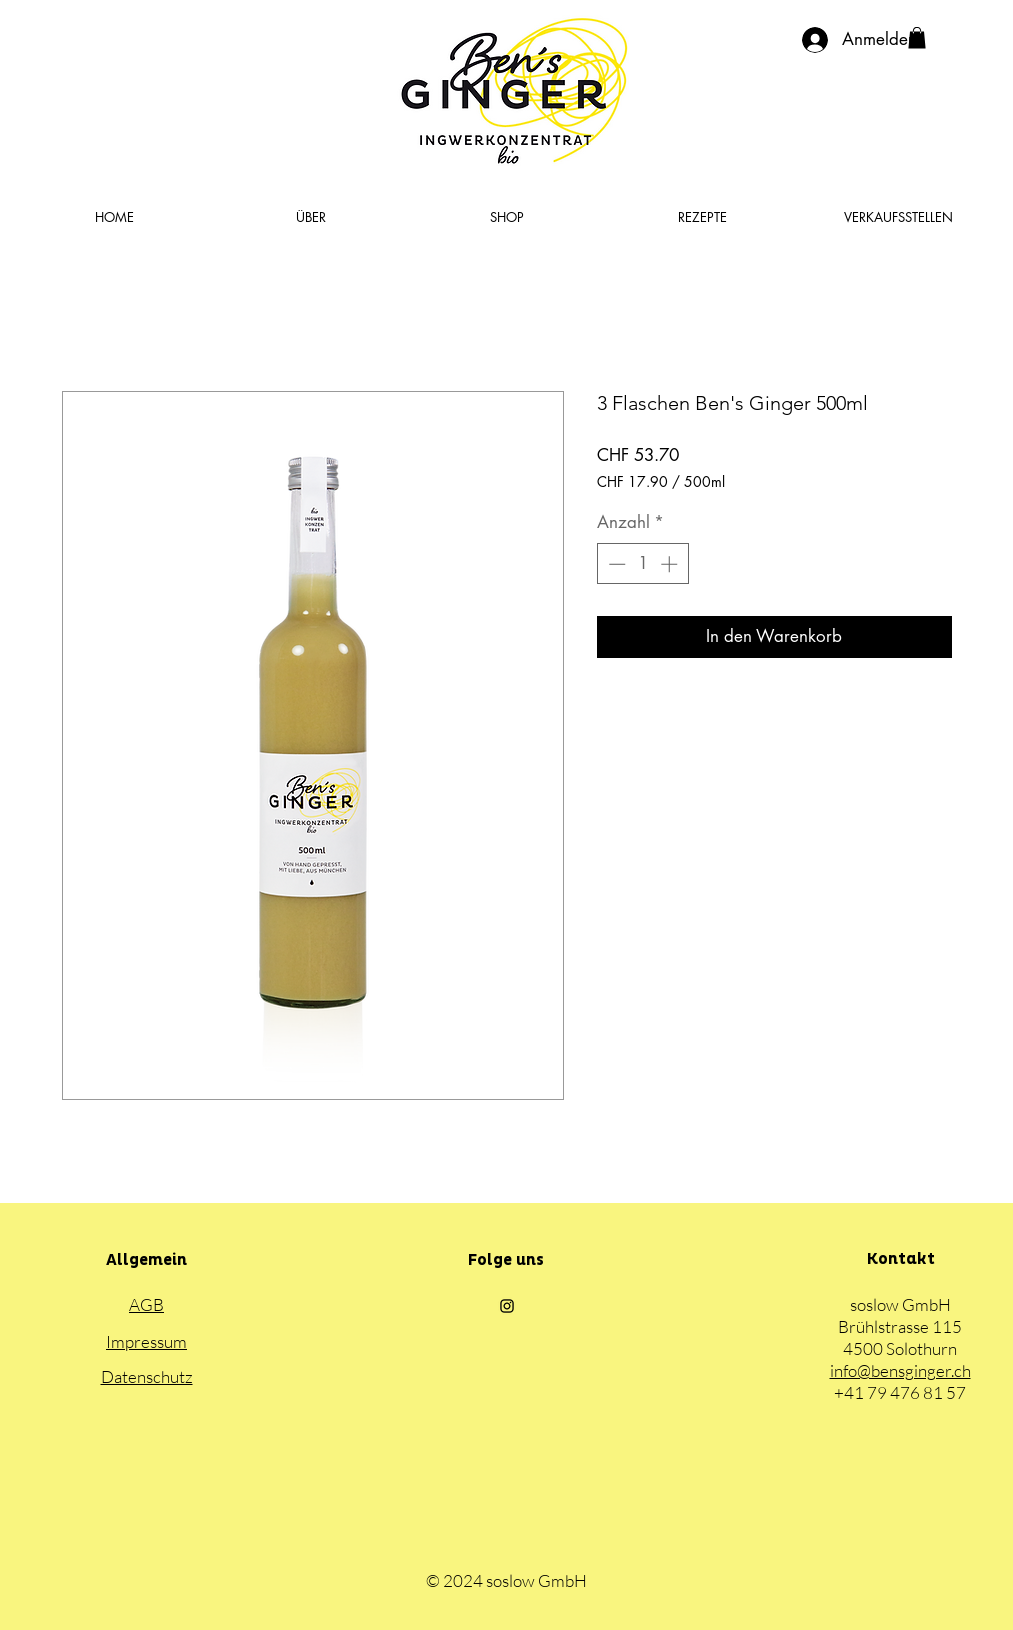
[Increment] (671, 564)
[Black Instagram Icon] (507, 1306)
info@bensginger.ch (900, 1370)
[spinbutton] (642, 564)
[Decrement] (615, 564)
